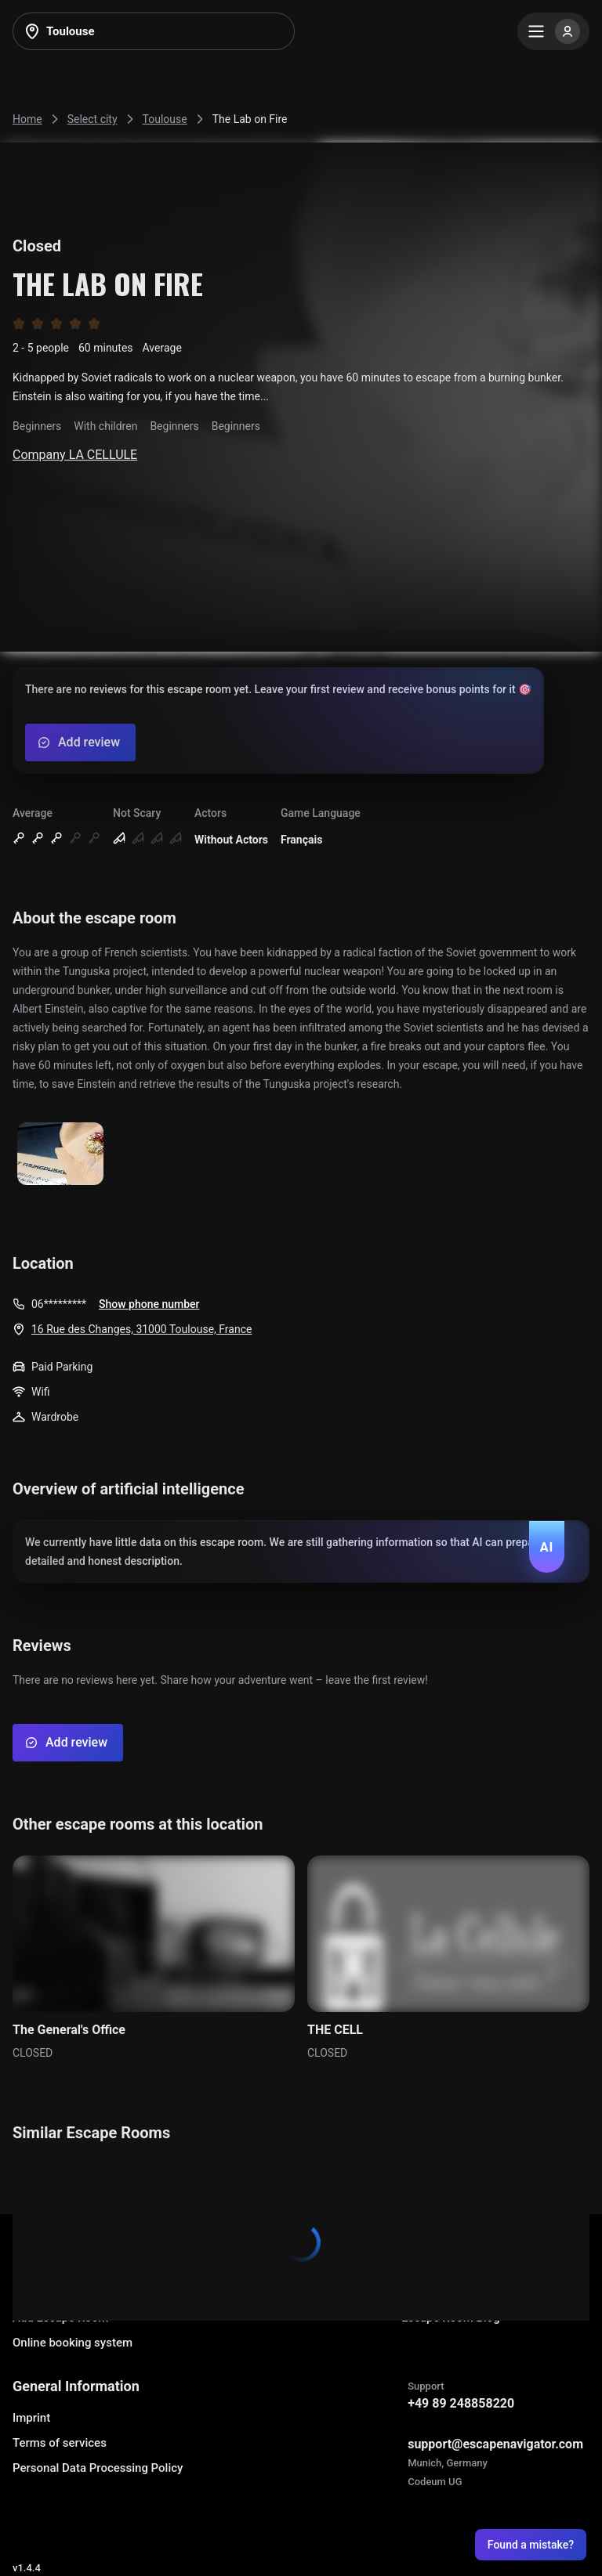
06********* (58, 1304)
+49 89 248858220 (461, 2403)
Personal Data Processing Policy (98, 2468)
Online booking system (72, 2343)
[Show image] (60, 1155)
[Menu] (553, 31)
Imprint (31, 2418)
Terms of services (60, 2443)
